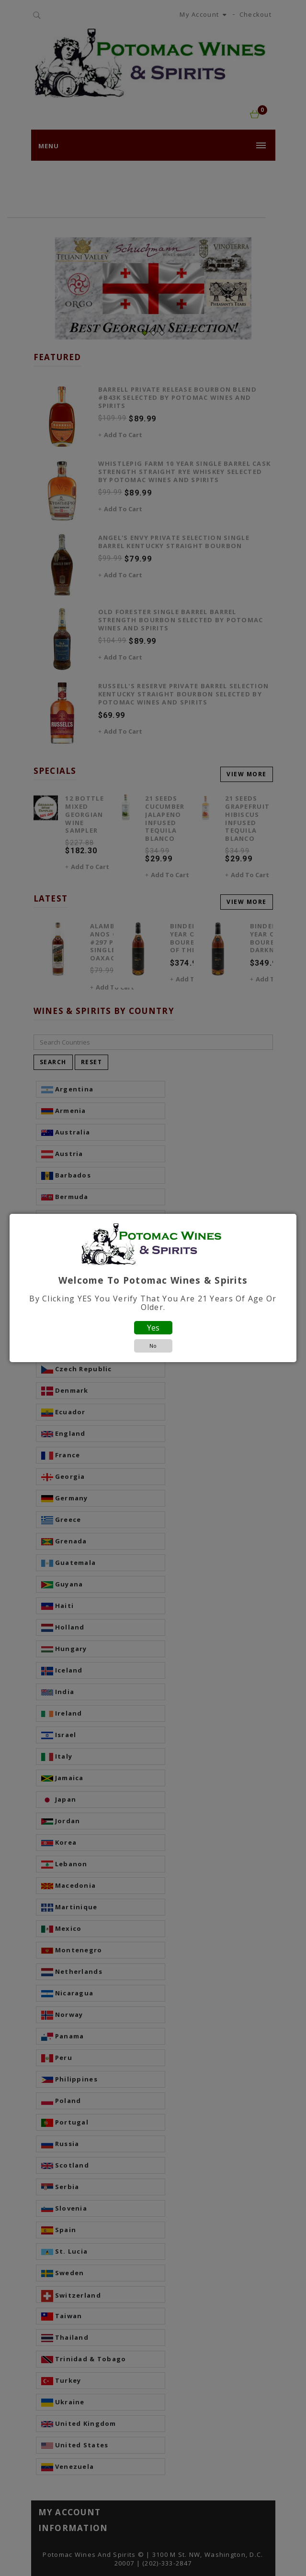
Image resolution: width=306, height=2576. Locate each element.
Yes (153, 1327)
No (153, 1345)
